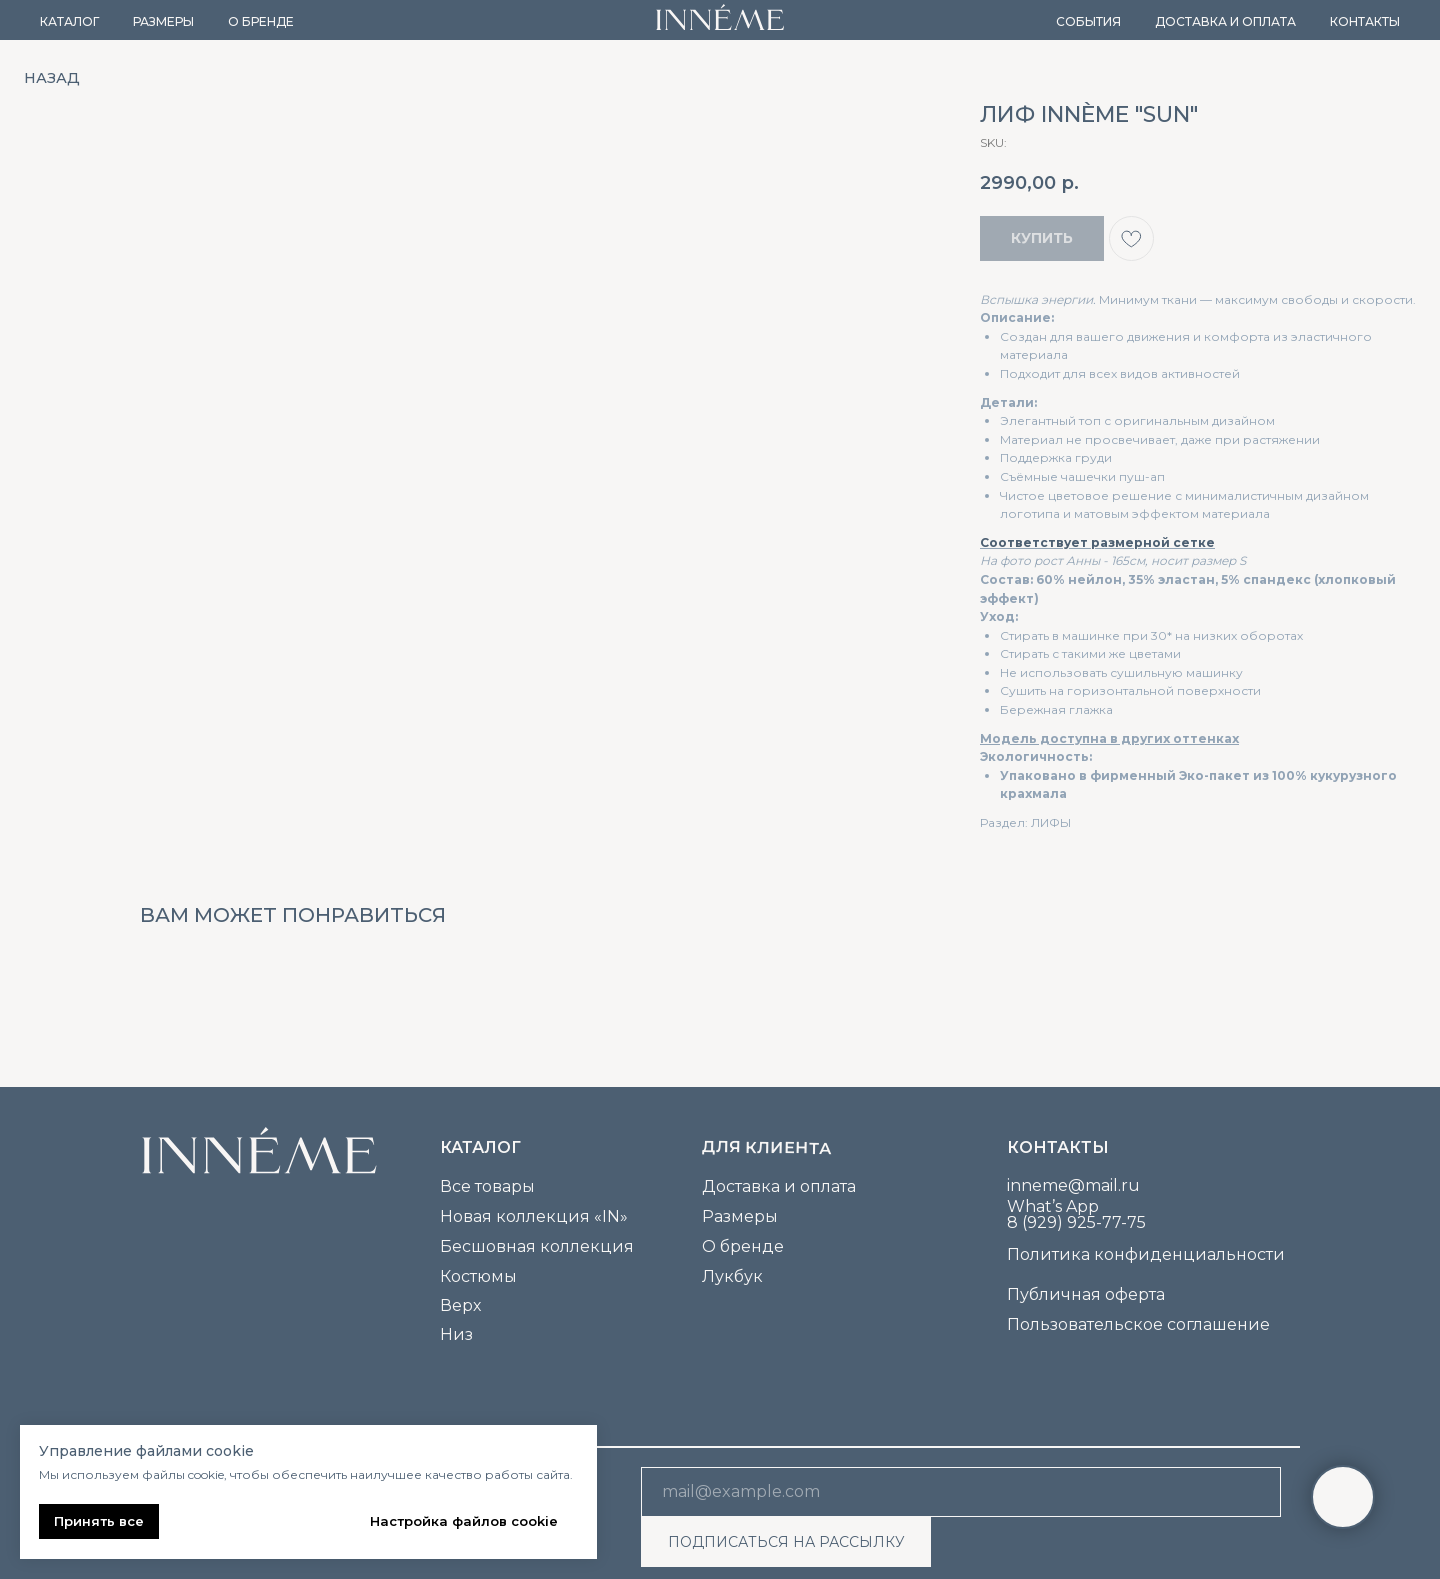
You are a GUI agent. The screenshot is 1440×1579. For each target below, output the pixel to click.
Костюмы (478, 1276)
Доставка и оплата (1225, 21)
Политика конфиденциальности (1146, 1254)
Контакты (1365, 21)
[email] (961, 1492)
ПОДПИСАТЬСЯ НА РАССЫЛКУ (786, 1542)
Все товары (487, 1186)
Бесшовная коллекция (537, 1246)
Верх (460, 1305)
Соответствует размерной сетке (1097, 542)
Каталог (69, 21)
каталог (480, 1147)
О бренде (261, 21)
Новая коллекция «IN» (534, 1216)
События (1088, 21)
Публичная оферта (1086, 1294)
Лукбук (732, 1276)
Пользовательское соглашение (1138, 1324)
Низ (456, 1334)
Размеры (163, 21)
